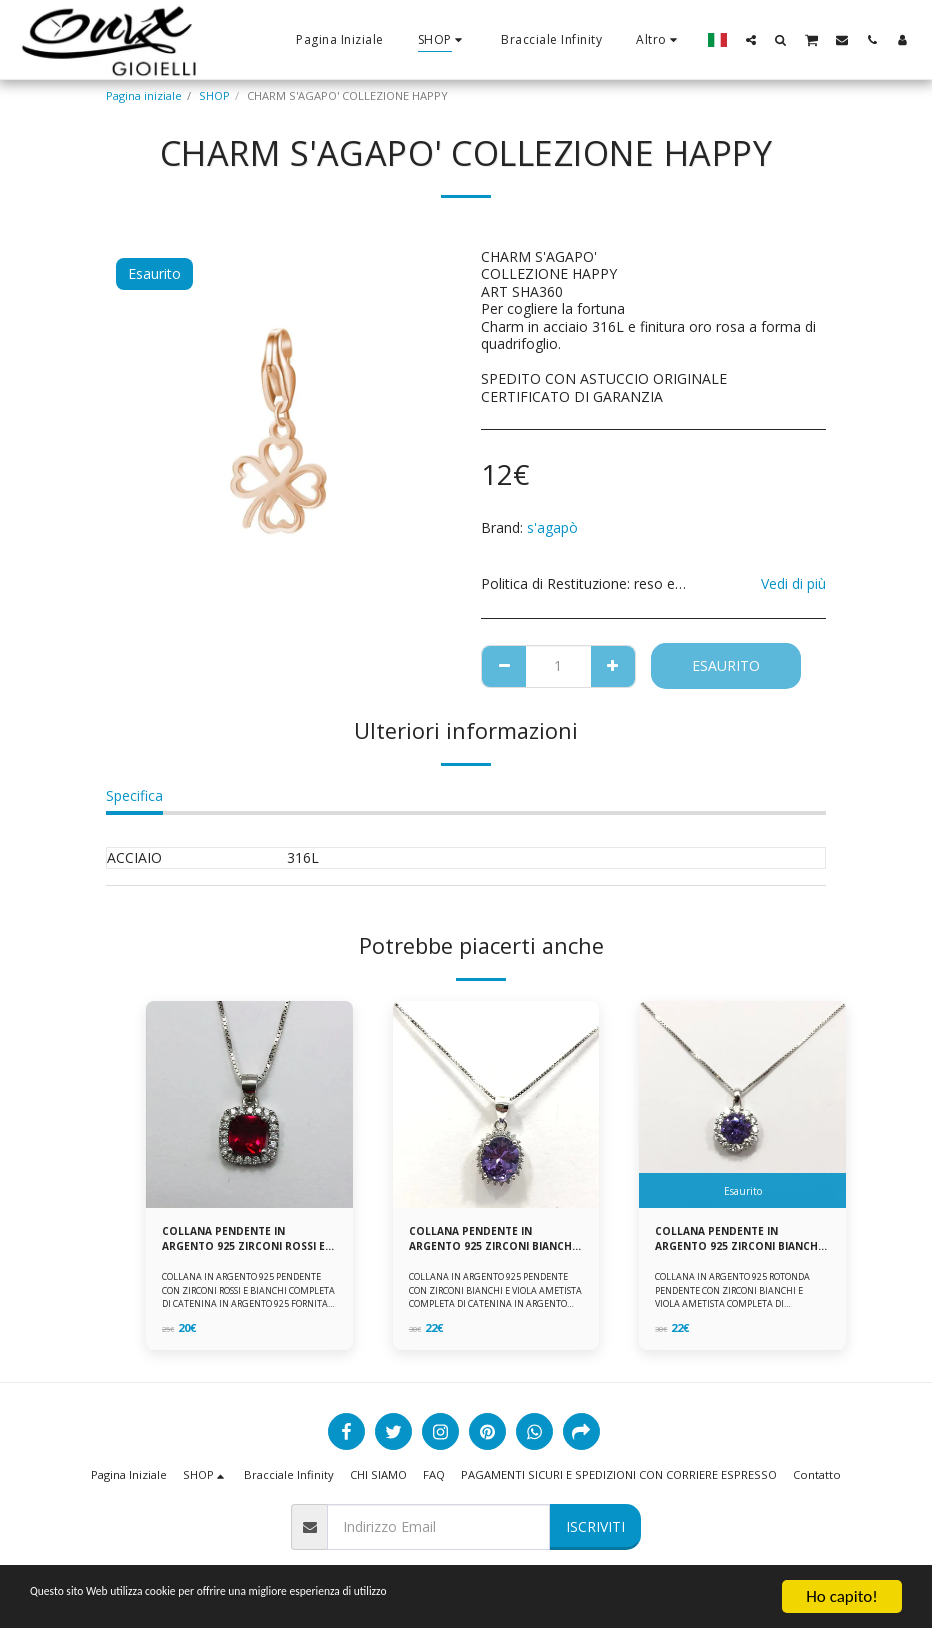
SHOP (214, 95)
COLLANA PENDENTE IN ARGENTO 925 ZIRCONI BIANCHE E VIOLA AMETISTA (489, 1241)
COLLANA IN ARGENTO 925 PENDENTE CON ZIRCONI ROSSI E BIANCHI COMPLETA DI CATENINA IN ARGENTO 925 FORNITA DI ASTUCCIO (248, 1300)
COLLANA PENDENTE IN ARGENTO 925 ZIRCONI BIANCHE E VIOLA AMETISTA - (739, 1241)
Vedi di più (793, 583)
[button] (751, 39)
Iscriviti (595, 1526)
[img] (249, 1104)
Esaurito (726, 665)
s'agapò (552, 527)
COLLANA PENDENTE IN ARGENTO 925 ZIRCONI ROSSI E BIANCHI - (246, 1241)
